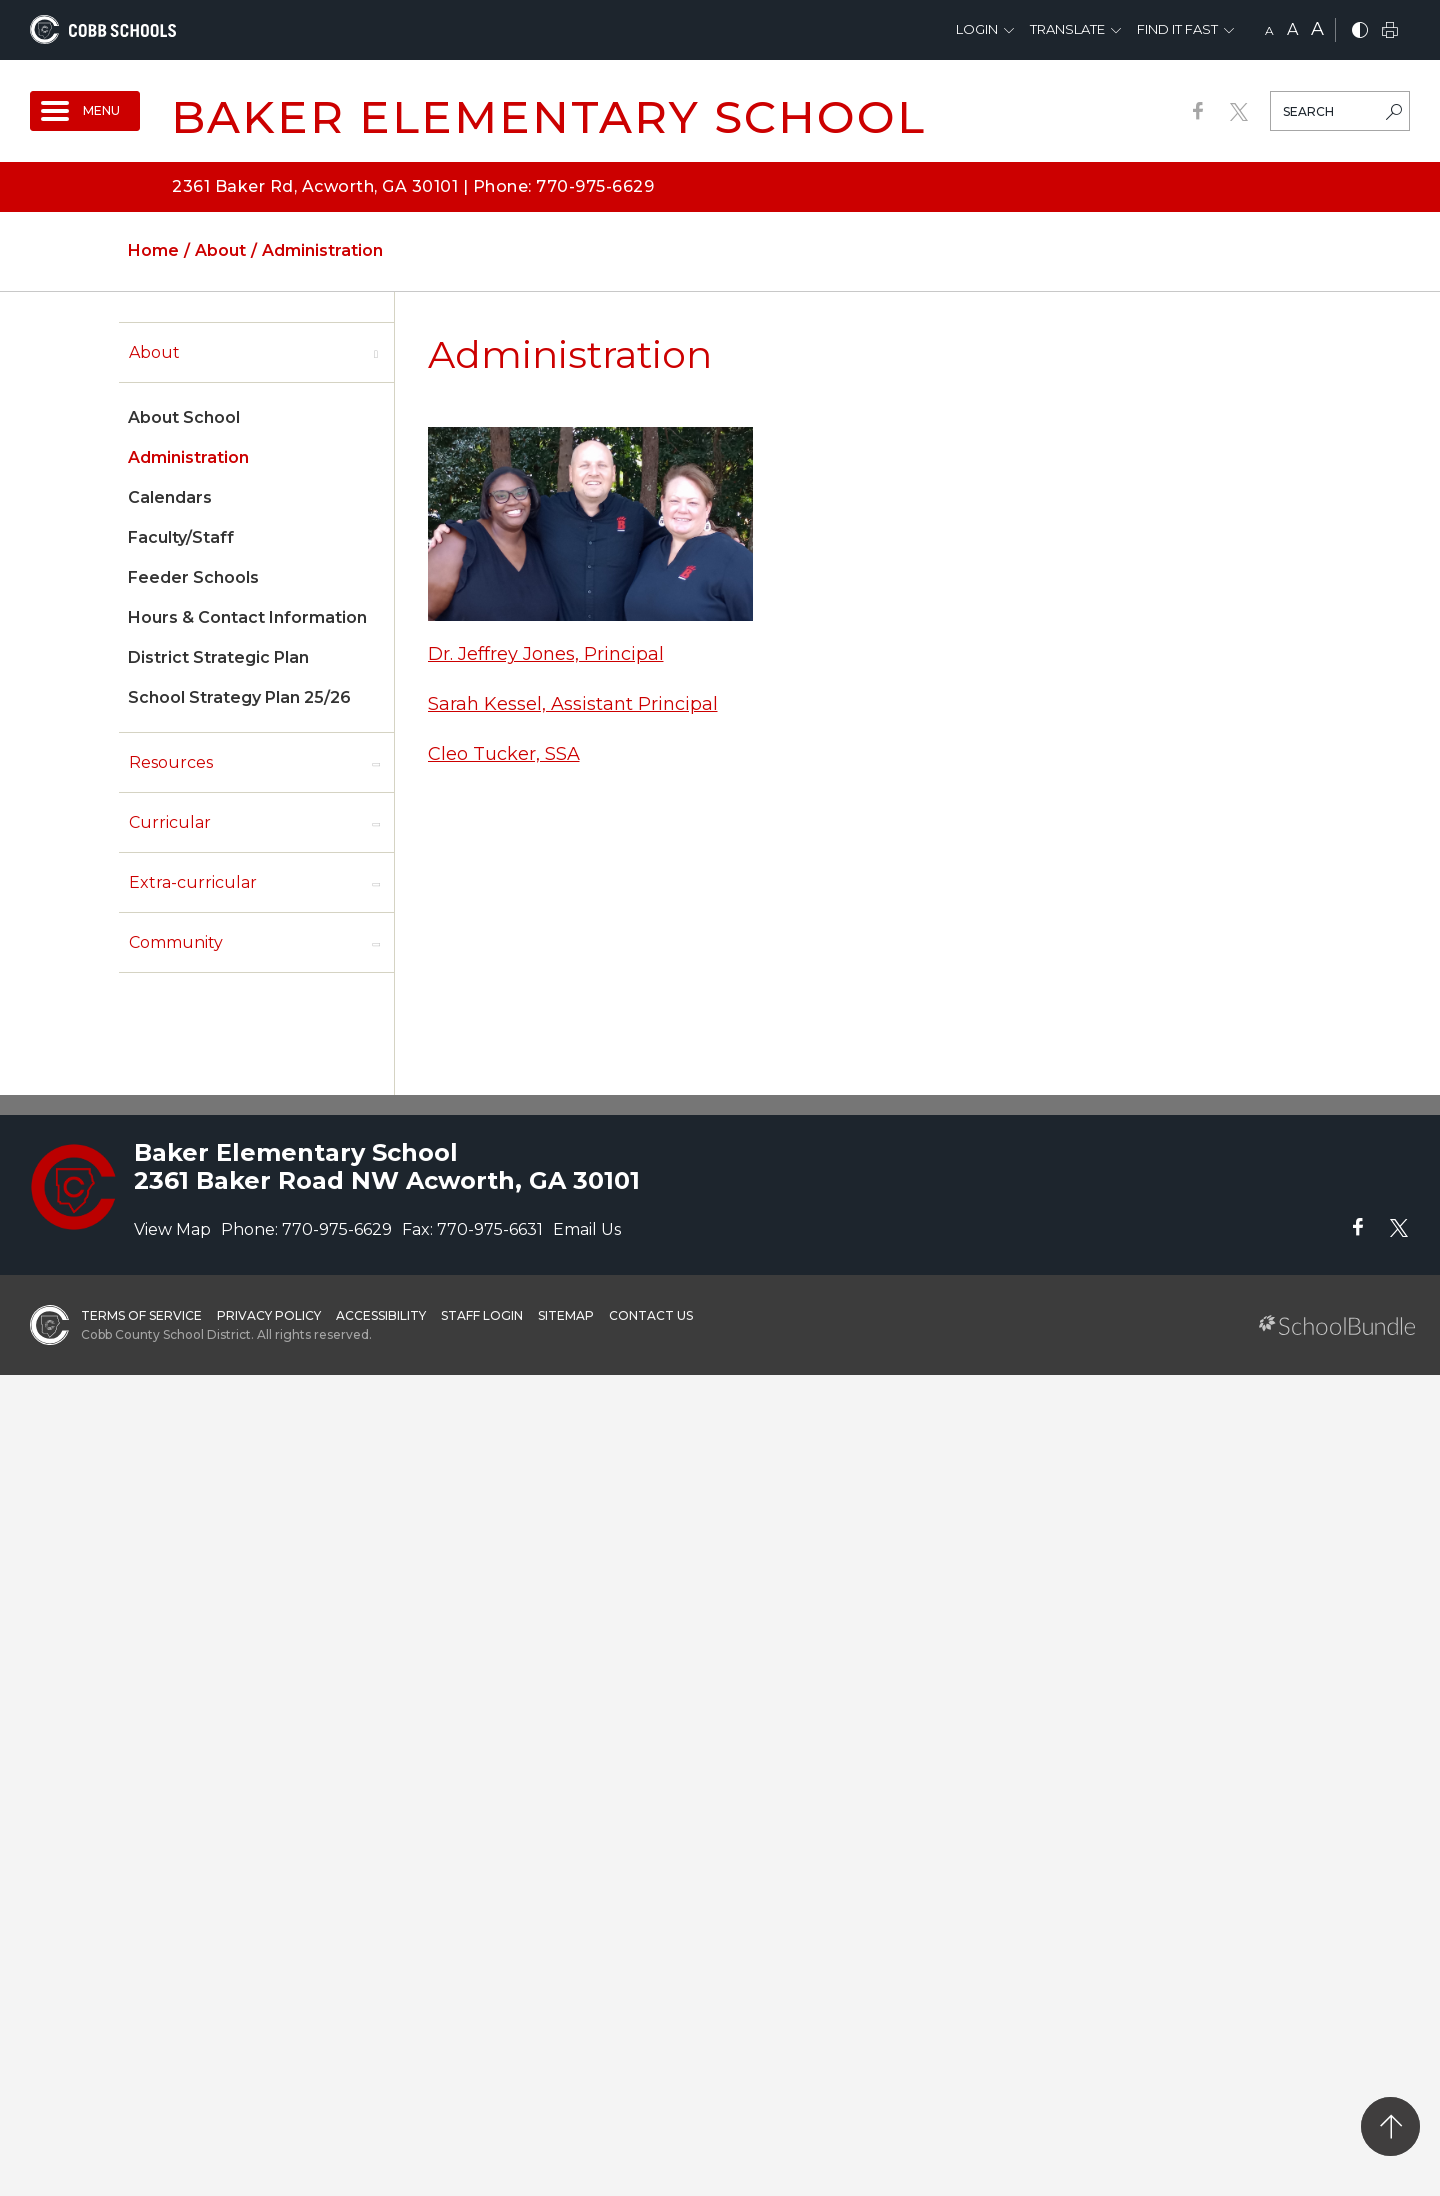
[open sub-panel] (376, 353)
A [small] (1269, 30)
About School (184, 417)
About (154, 352)
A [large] (1317, 29)
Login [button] (977, 29)
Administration (188, 457)
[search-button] (1394, 114)
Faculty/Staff (181, 537)
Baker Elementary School (548, 116)
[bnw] (1360, 31)
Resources (171, 762)
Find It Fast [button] (1177, 29)
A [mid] (1292, 29)
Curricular (170, 822)
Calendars (170, 497)
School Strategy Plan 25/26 (239, 697)
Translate (1067, 29)
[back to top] (1390, 2126)
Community (176, 942)
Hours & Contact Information (247, 617)
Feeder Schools (193, 577)
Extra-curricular (193, 882)
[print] (1390, 31)
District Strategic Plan (218, 657)
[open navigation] (85, 111)
